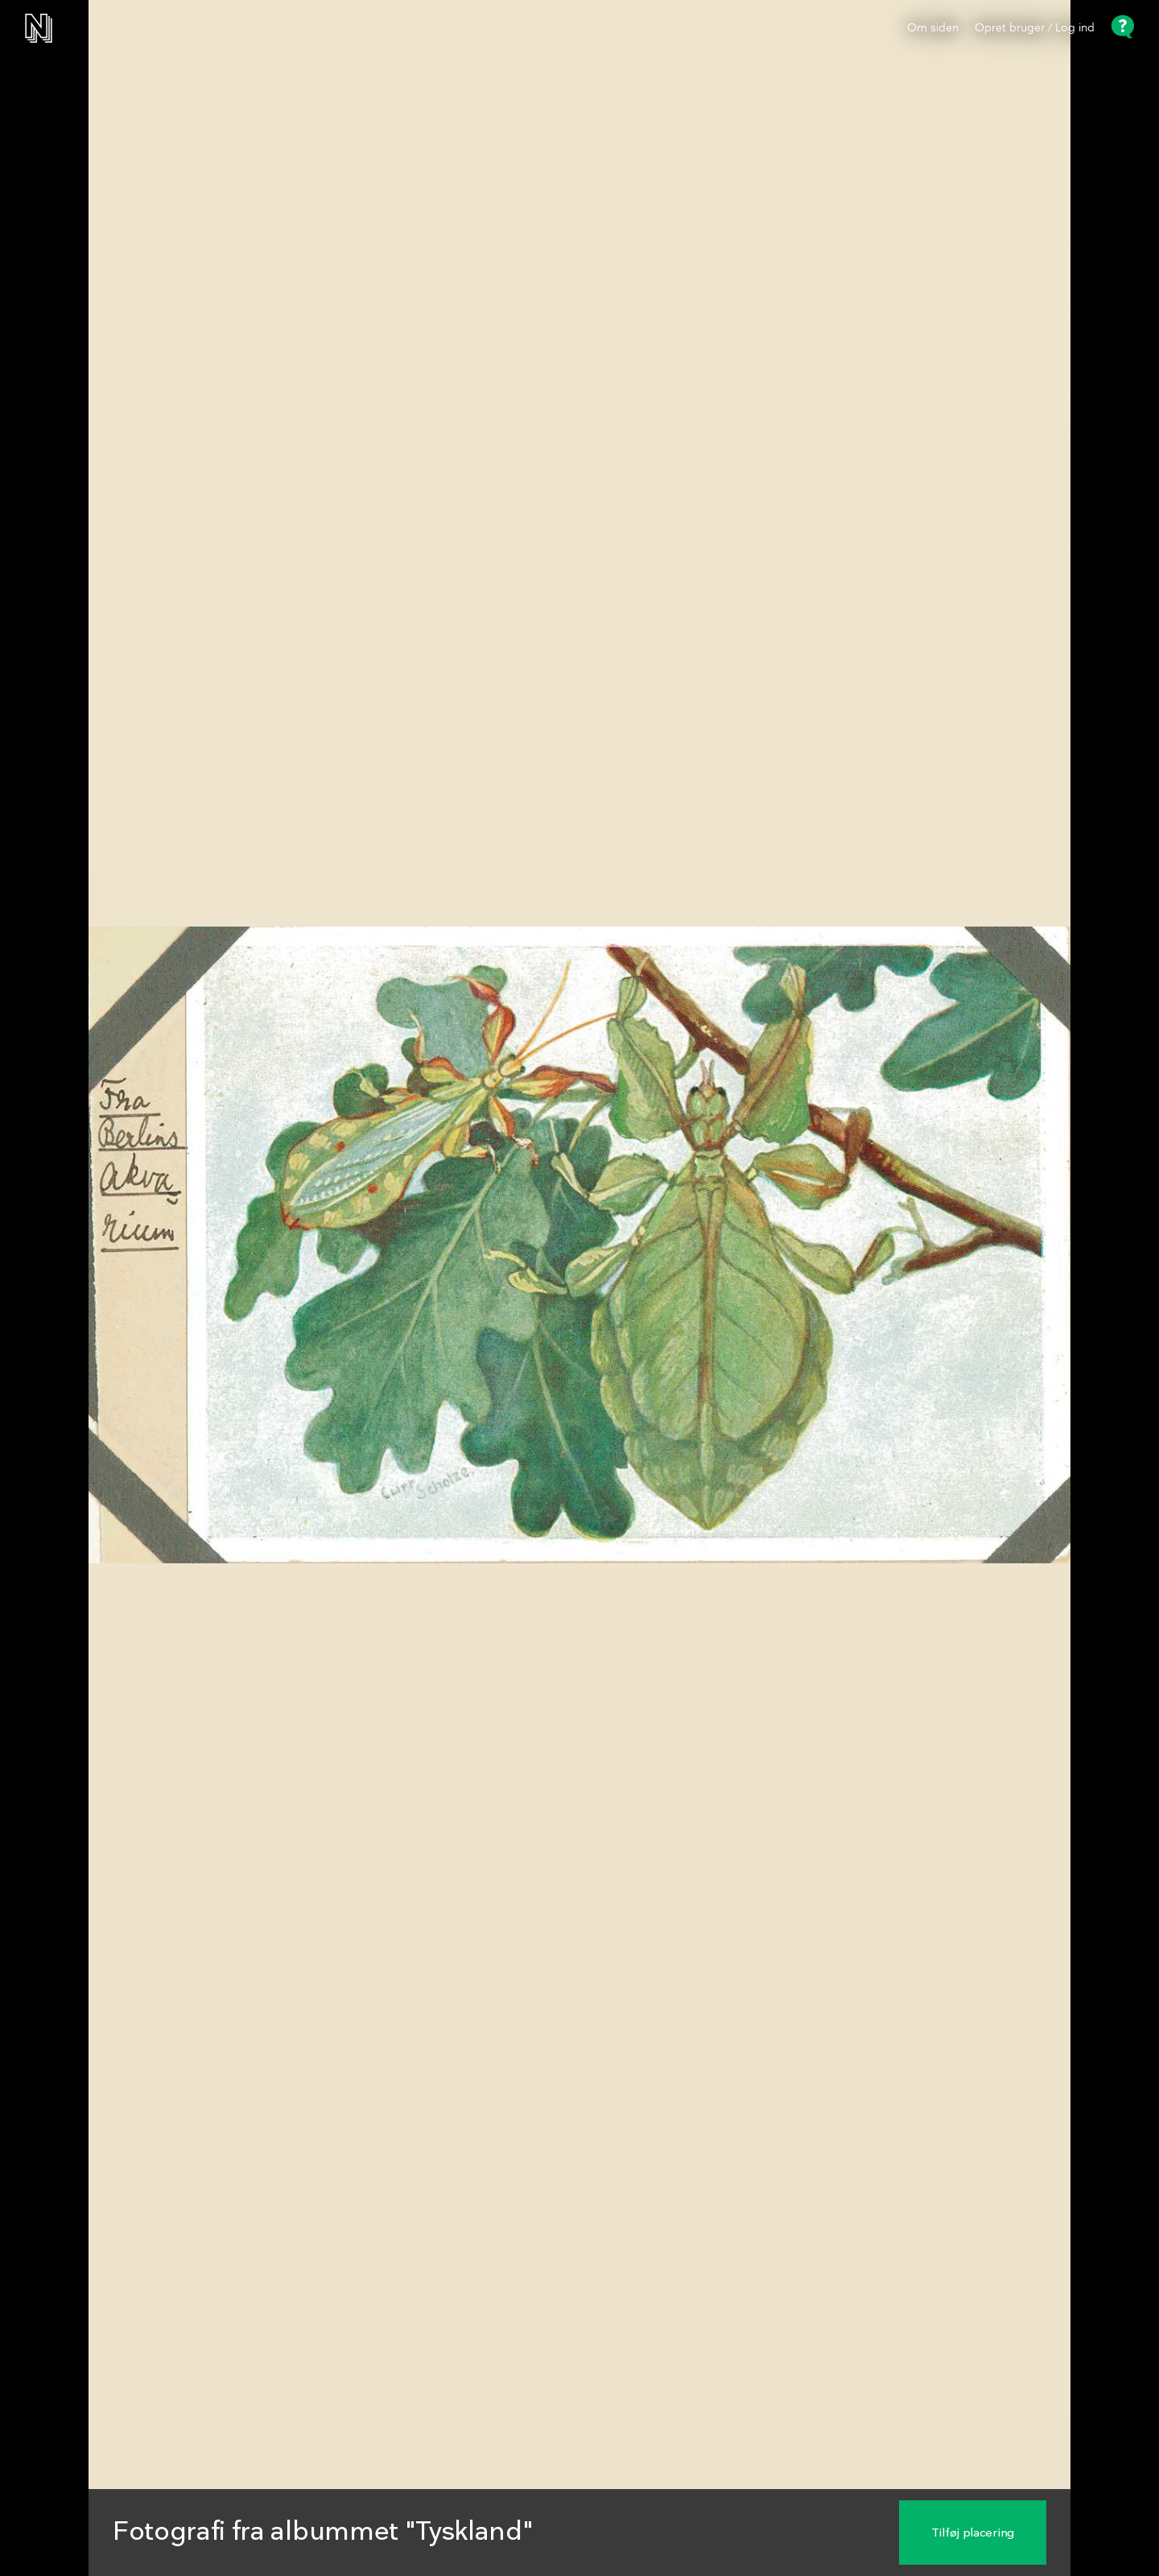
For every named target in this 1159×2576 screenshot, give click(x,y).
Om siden (933, 28)
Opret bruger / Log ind (1035, 28)
